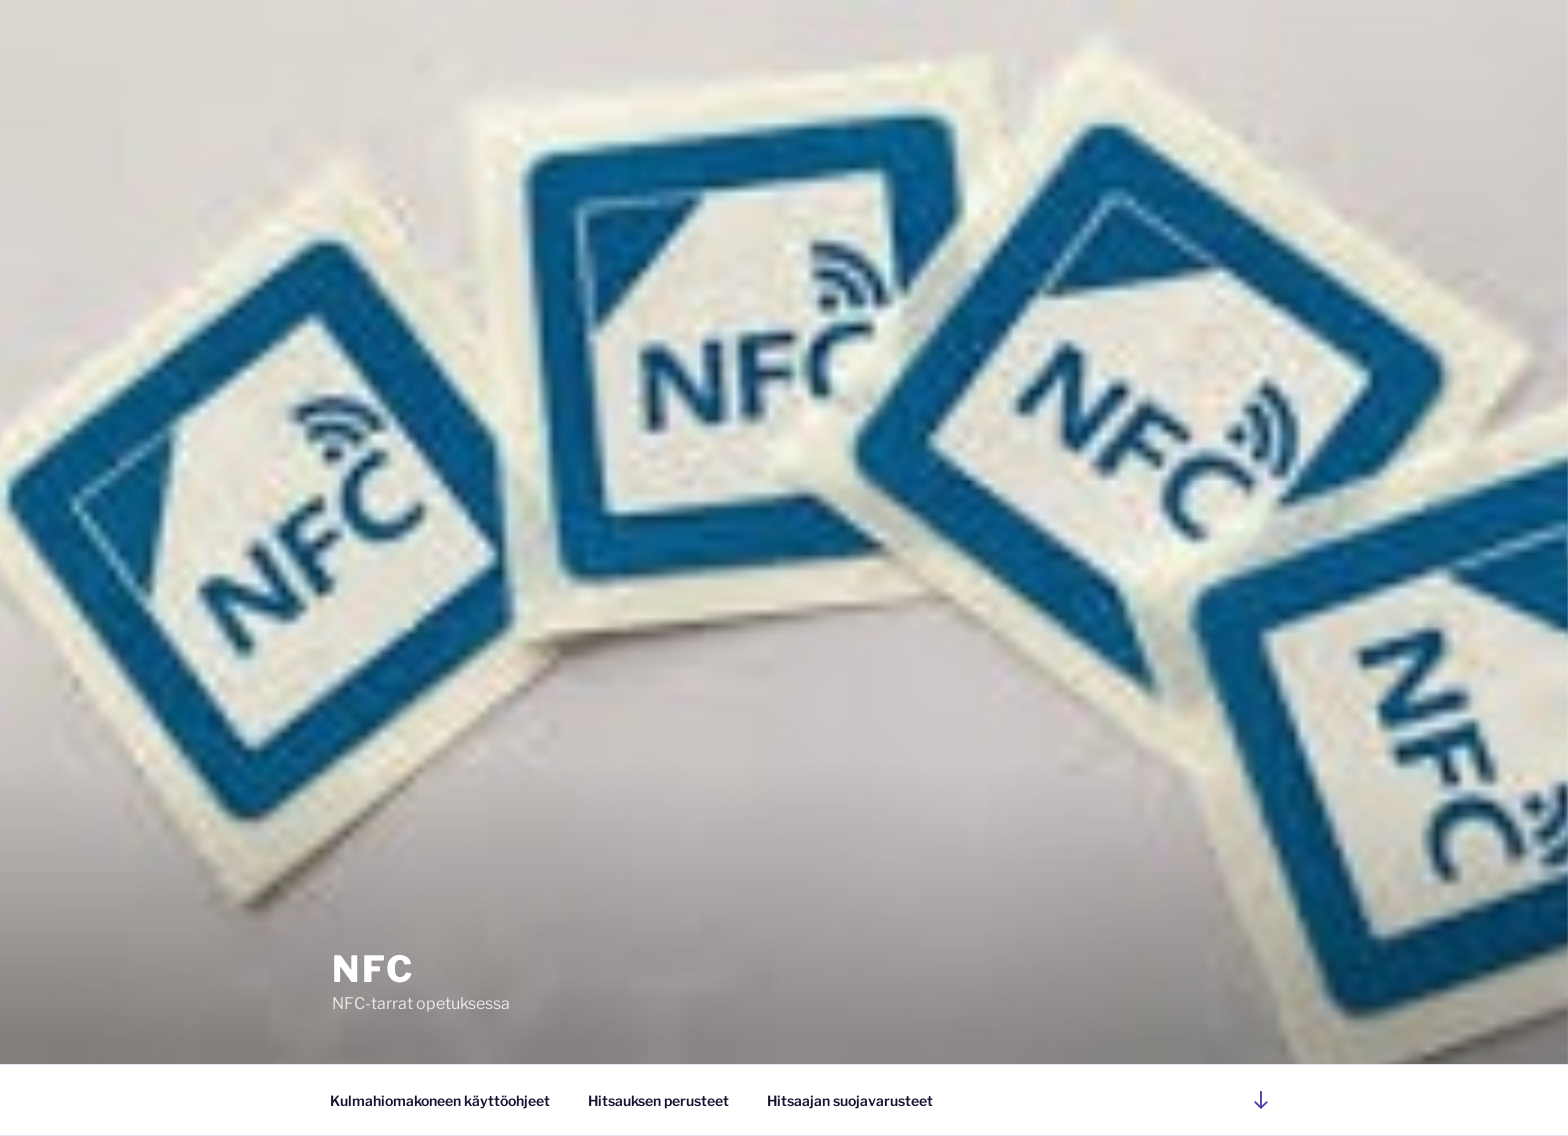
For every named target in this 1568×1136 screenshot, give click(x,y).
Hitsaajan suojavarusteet (850, 1100)
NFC (373, 969)
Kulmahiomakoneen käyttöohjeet (440, 1100)
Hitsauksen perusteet (658, 1100)
